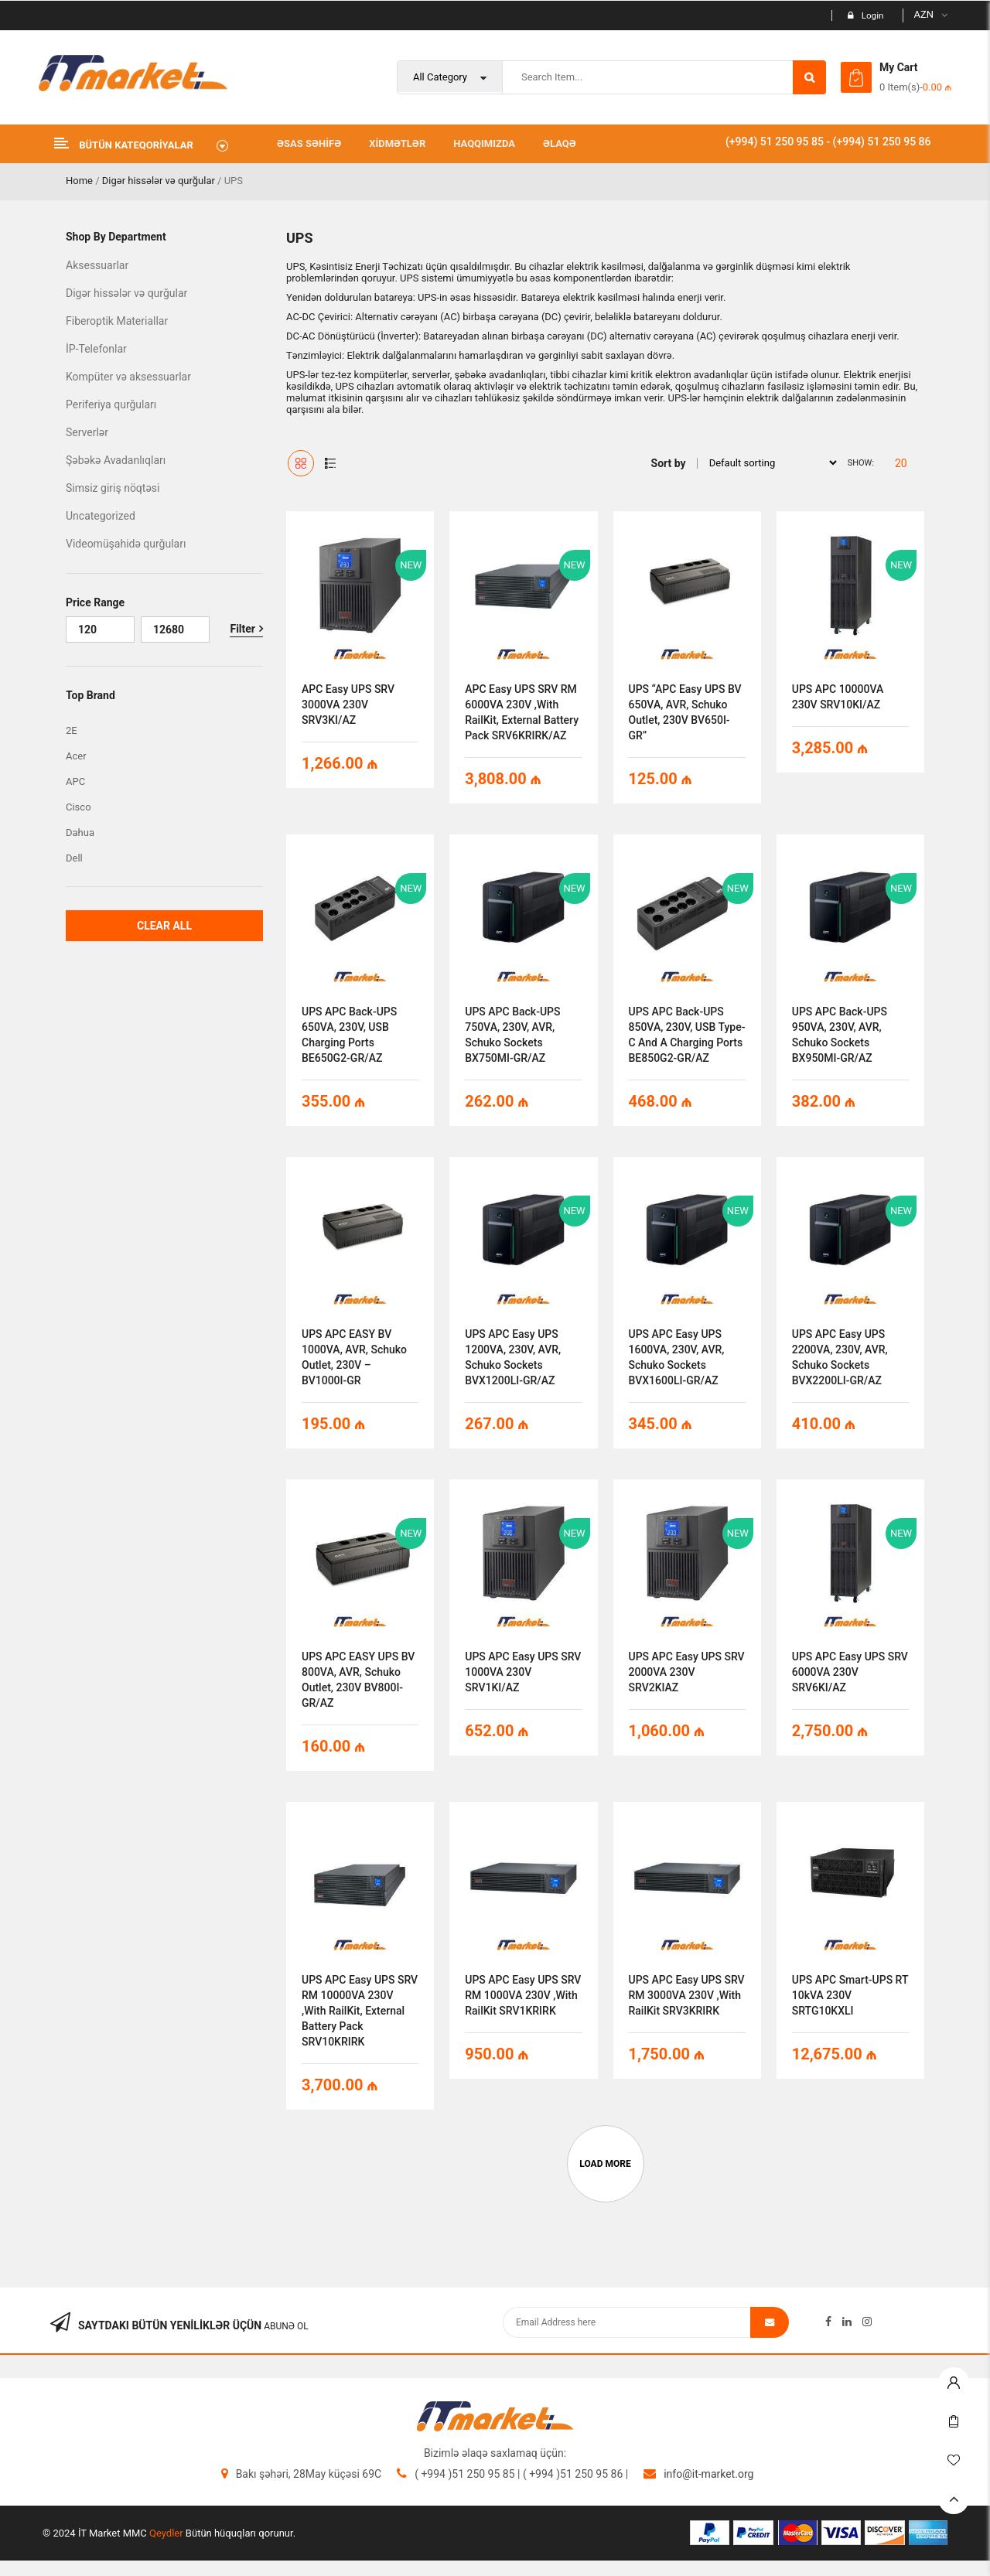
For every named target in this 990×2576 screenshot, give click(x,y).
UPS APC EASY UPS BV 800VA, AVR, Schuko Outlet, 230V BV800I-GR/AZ (358, 1679)
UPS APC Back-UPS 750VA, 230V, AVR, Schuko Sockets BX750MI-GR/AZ (512, 1034)
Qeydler (166, 2533)
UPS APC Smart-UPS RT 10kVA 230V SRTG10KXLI (850, 1995)
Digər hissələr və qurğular (158, 180)
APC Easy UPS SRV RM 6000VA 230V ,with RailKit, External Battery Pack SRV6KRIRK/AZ (522, 712)
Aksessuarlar (97, 265)
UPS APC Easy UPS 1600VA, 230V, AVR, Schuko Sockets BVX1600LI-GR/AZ (677, 1357)
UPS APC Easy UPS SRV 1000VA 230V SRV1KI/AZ (523, 1672)
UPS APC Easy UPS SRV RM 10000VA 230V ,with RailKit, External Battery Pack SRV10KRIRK (360, 2011)
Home (79, 180)
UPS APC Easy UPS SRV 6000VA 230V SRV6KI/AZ (850, 1672)
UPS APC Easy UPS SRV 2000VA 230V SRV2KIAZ (687, 1672)
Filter (242, 629)
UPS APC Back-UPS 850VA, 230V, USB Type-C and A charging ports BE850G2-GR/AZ (687, 1034)
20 (901, 463)
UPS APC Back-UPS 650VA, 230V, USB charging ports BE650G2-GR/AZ (349, 1034)
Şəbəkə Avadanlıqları (116, 460)
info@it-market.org (708, 2474)
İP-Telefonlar (96, 349)
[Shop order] (769, 462)
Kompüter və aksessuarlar (128, 376)
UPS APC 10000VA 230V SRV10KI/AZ (837, 697)
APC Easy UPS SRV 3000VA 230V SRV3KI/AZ (348, 704)
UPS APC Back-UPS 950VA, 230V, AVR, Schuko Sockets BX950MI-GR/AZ (839, 1034)
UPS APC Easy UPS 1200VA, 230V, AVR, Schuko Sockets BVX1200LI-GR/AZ (513, 1357)
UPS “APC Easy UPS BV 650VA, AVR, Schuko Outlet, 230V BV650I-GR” (685, 712)
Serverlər (87, 432)
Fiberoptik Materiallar (117, 321)
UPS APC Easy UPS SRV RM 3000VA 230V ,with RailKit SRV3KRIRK (687, 1995)
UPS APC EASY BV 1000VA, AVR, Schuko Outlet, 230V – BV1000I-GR (354, 1357)
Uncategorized (100, 516)
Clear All (164, 926)
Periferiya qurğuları (111, 404)
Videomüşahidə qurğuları (126, 543)
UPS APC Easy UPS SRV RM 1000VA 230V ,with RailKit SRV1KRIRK (523, 1995)
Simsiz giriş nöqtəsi (112, 488)
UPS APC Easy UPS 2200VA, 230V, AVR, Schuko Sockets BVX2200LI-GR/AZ (840, 1357)
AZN (923, 14)
